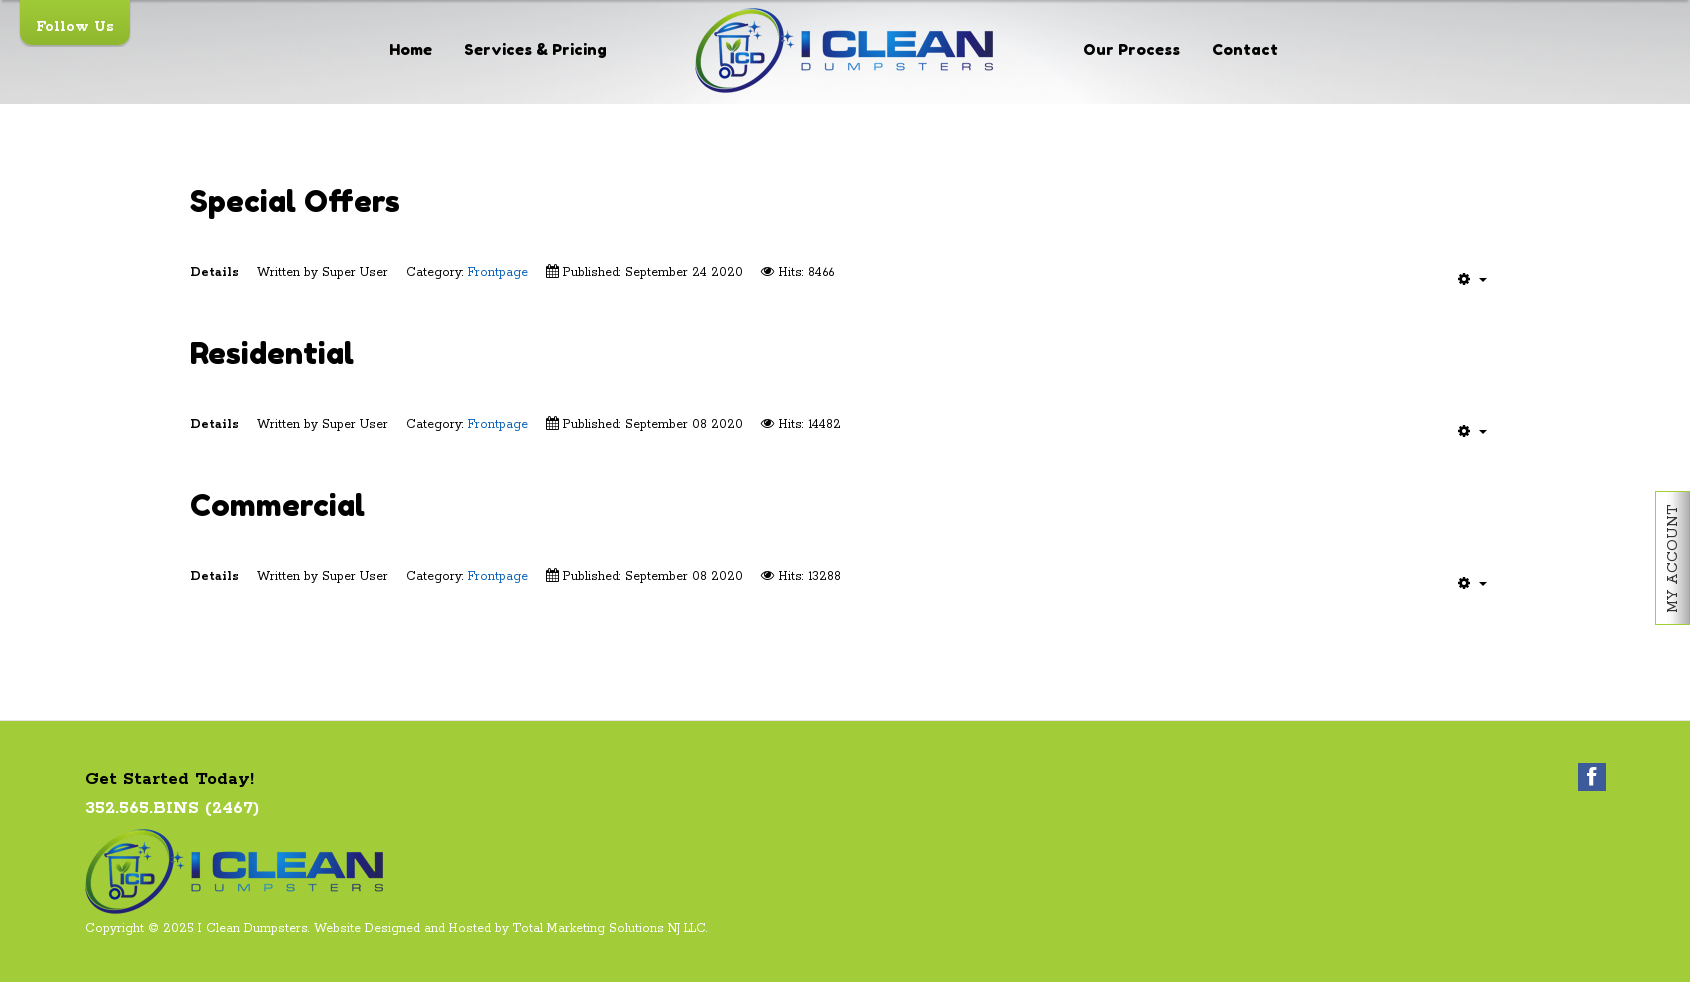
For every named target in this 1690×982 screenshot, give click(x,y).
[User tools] (1472, 279)
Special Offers (295, 200)
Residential (272, 352)
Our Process (1131, 49)
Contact (1245, 49)
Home (410, 49)
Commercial (277, 504)
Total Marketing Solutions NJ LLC (609, 928)
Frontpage (498, 272)
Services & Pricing (535, 49)
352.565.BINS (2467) (172, 808)
